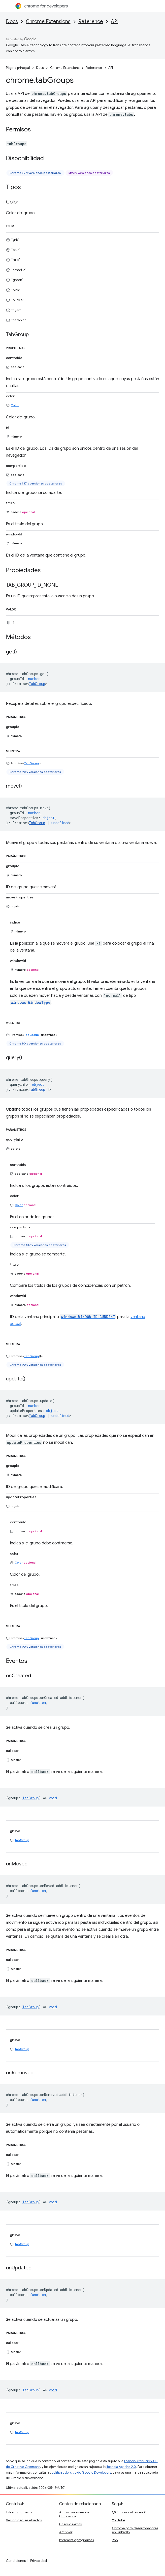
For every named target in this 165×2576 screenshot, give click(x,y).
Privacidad (38, 2561)
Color (15, 405)
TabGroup (37, 683)
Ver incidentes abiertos (24, 2520)
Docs (12, 21)
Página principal (18, 68)
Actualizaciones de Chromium (74, 2514)
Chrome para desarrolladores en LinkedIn (135, 2530)
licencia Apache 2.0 (121, 2467)
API (114, 21)
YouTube (118, 2520)
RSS (115, 2540)
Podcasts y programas (76, 2540)
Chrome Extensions (48, 21)
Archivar (65, 2532)
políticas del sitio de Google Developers (81, 2472)
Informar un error (19, 2512)
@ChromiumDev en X (129, 2512)
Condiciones (16, 2561)
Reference (90, 21)
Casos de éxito (70, 2524)
